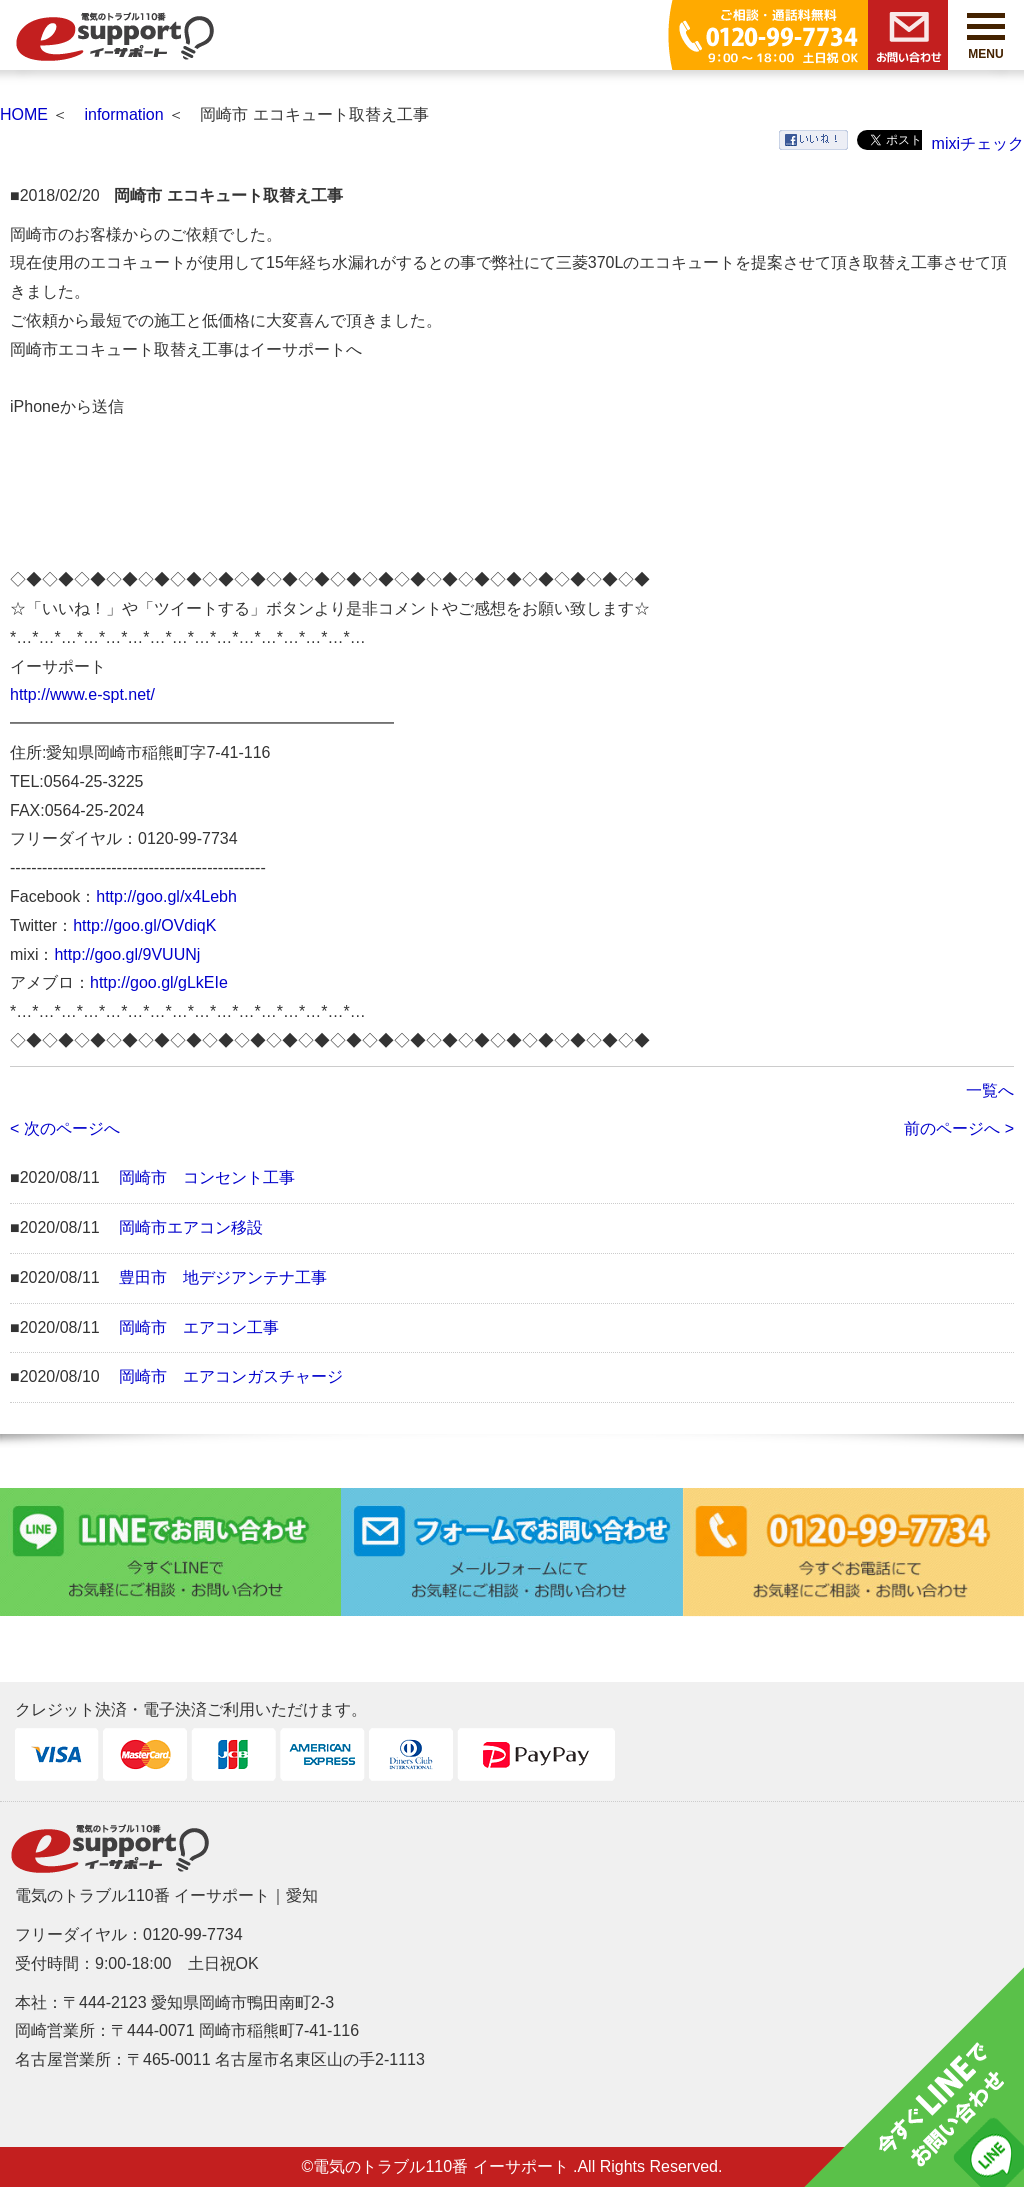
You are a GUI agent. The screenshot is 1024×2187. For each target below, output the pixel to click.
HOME (24, 114)
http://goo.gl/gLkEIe (159, 982)
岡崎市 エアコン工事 (199, 1327)
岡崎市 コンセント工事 (207, 1177)
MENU (986, 37)
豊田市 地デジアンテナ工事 (223, 1277)
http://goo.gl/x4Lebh (166, 896)
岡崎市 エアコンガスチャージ (231, 1376)
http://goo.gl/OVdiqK (144, 925)
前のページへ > (959, 1128)
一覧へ (990, 1090)
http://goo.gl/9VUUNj (127, 954)
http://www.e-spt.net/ (82, 694)
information (123, 114)
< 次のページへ (65, 1128)
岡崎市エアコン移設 (191, 1227)
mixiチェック (978, 143)
